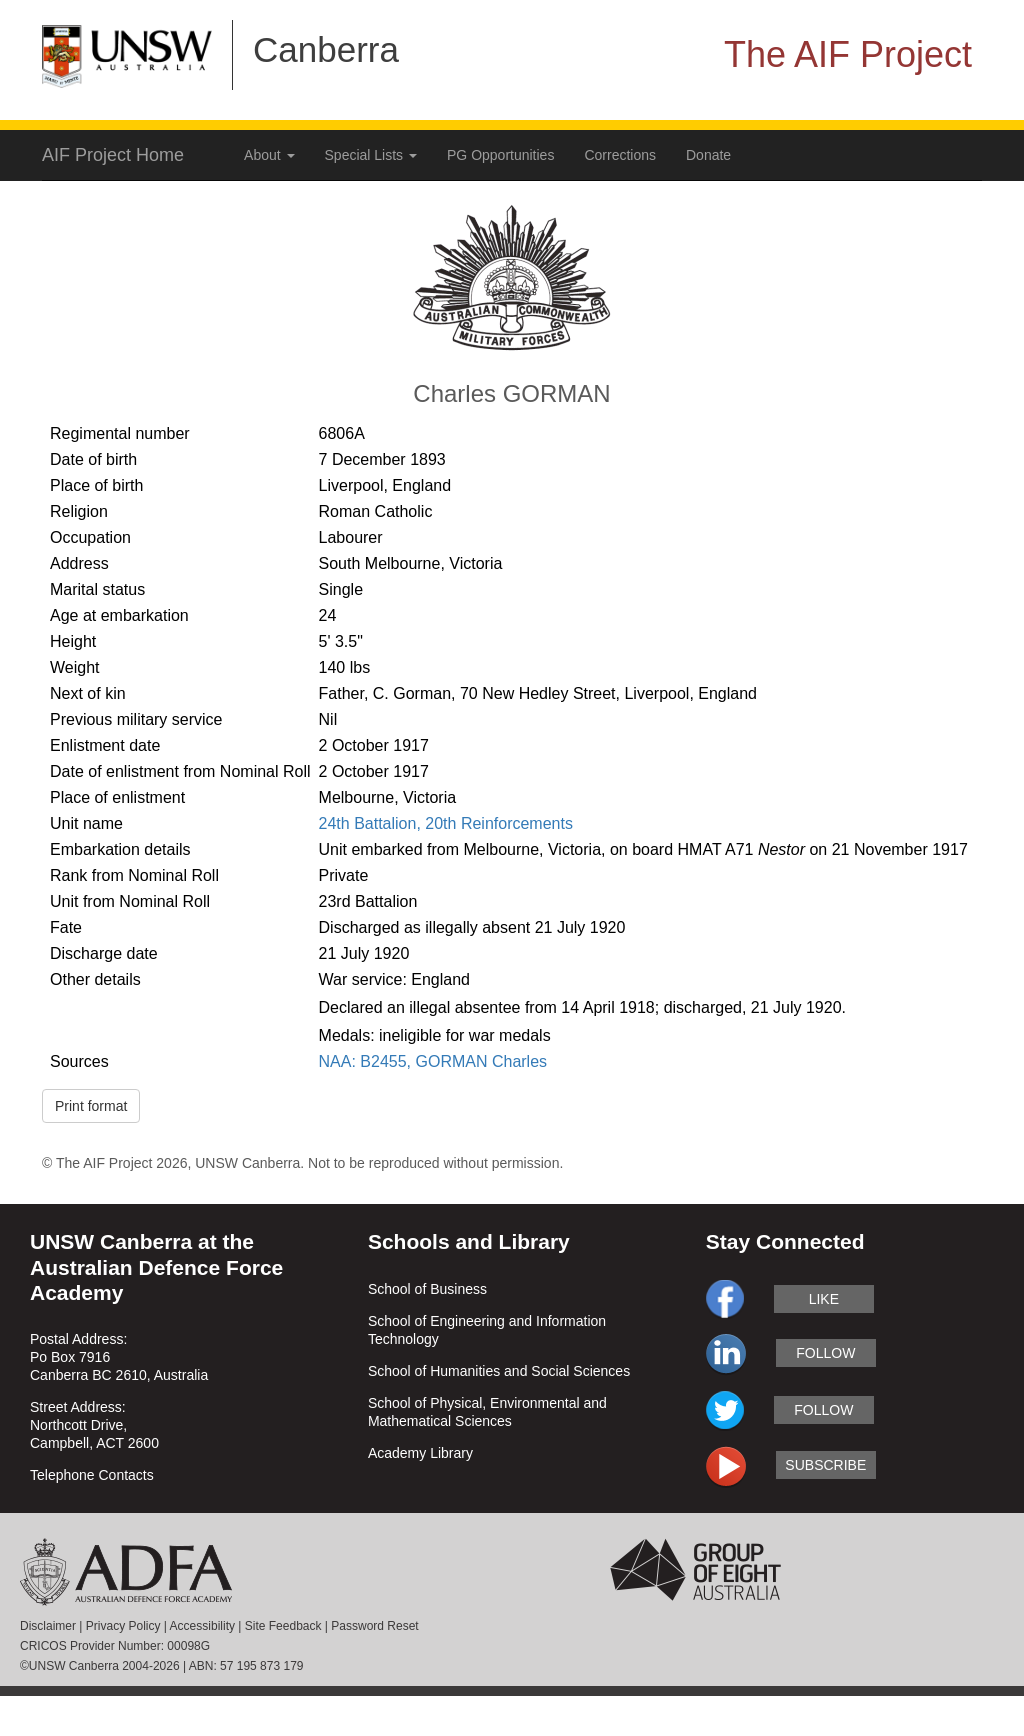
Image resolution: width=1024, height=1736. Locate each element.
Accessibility (202, 1626)
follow (825, 1353)
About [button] (269, 155)
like (824, 1299)
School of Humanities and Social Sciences (499, 1371)
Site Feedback (283, 1626)
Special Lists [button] (371, 155)
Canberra (326, 49)
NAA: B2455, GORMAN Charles (433, 1061)
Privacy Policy (123, 1626)
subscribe (825, 1465)
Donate (708, 155)
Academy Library (420, 1453)
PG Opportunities (500, 155)
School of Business (427, 1289)
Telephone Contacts (92, 1475)
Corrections (620, 155)
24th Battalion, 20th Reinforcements (446, 823)
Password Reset (374, 1626)
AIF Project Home (113, 155)
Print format (91, 1106)
